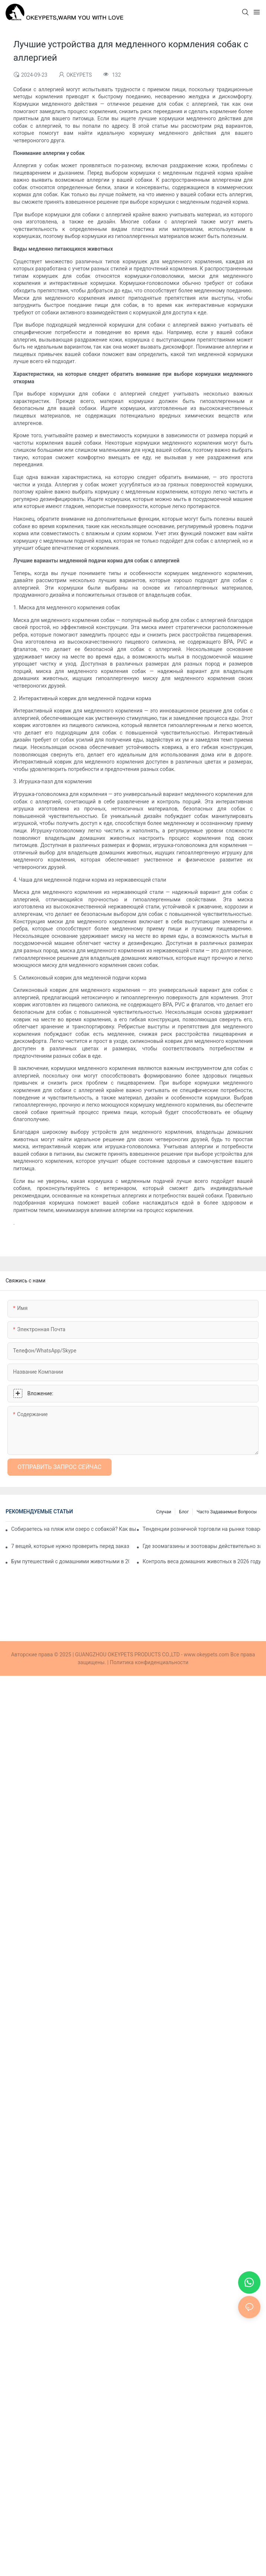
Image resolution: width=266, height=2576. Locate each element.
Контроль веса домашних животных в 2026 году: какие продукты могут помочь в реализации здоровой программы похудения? (201, 1561)
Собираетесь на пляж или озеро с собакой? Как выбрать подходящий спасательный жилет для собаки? (73, 1529)
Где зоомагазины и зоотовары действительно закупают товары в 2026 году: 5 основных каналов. (201, 1546)
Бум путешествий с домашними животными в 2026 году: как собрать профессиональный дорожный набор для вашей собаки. (70, 1561)
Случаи (163, 1511)
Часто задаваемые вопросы (226, 1511)
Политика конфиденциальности (149, 1662)
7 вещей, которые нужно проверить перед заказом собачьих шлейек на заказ (70, 1546)
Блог (184, 1511)
